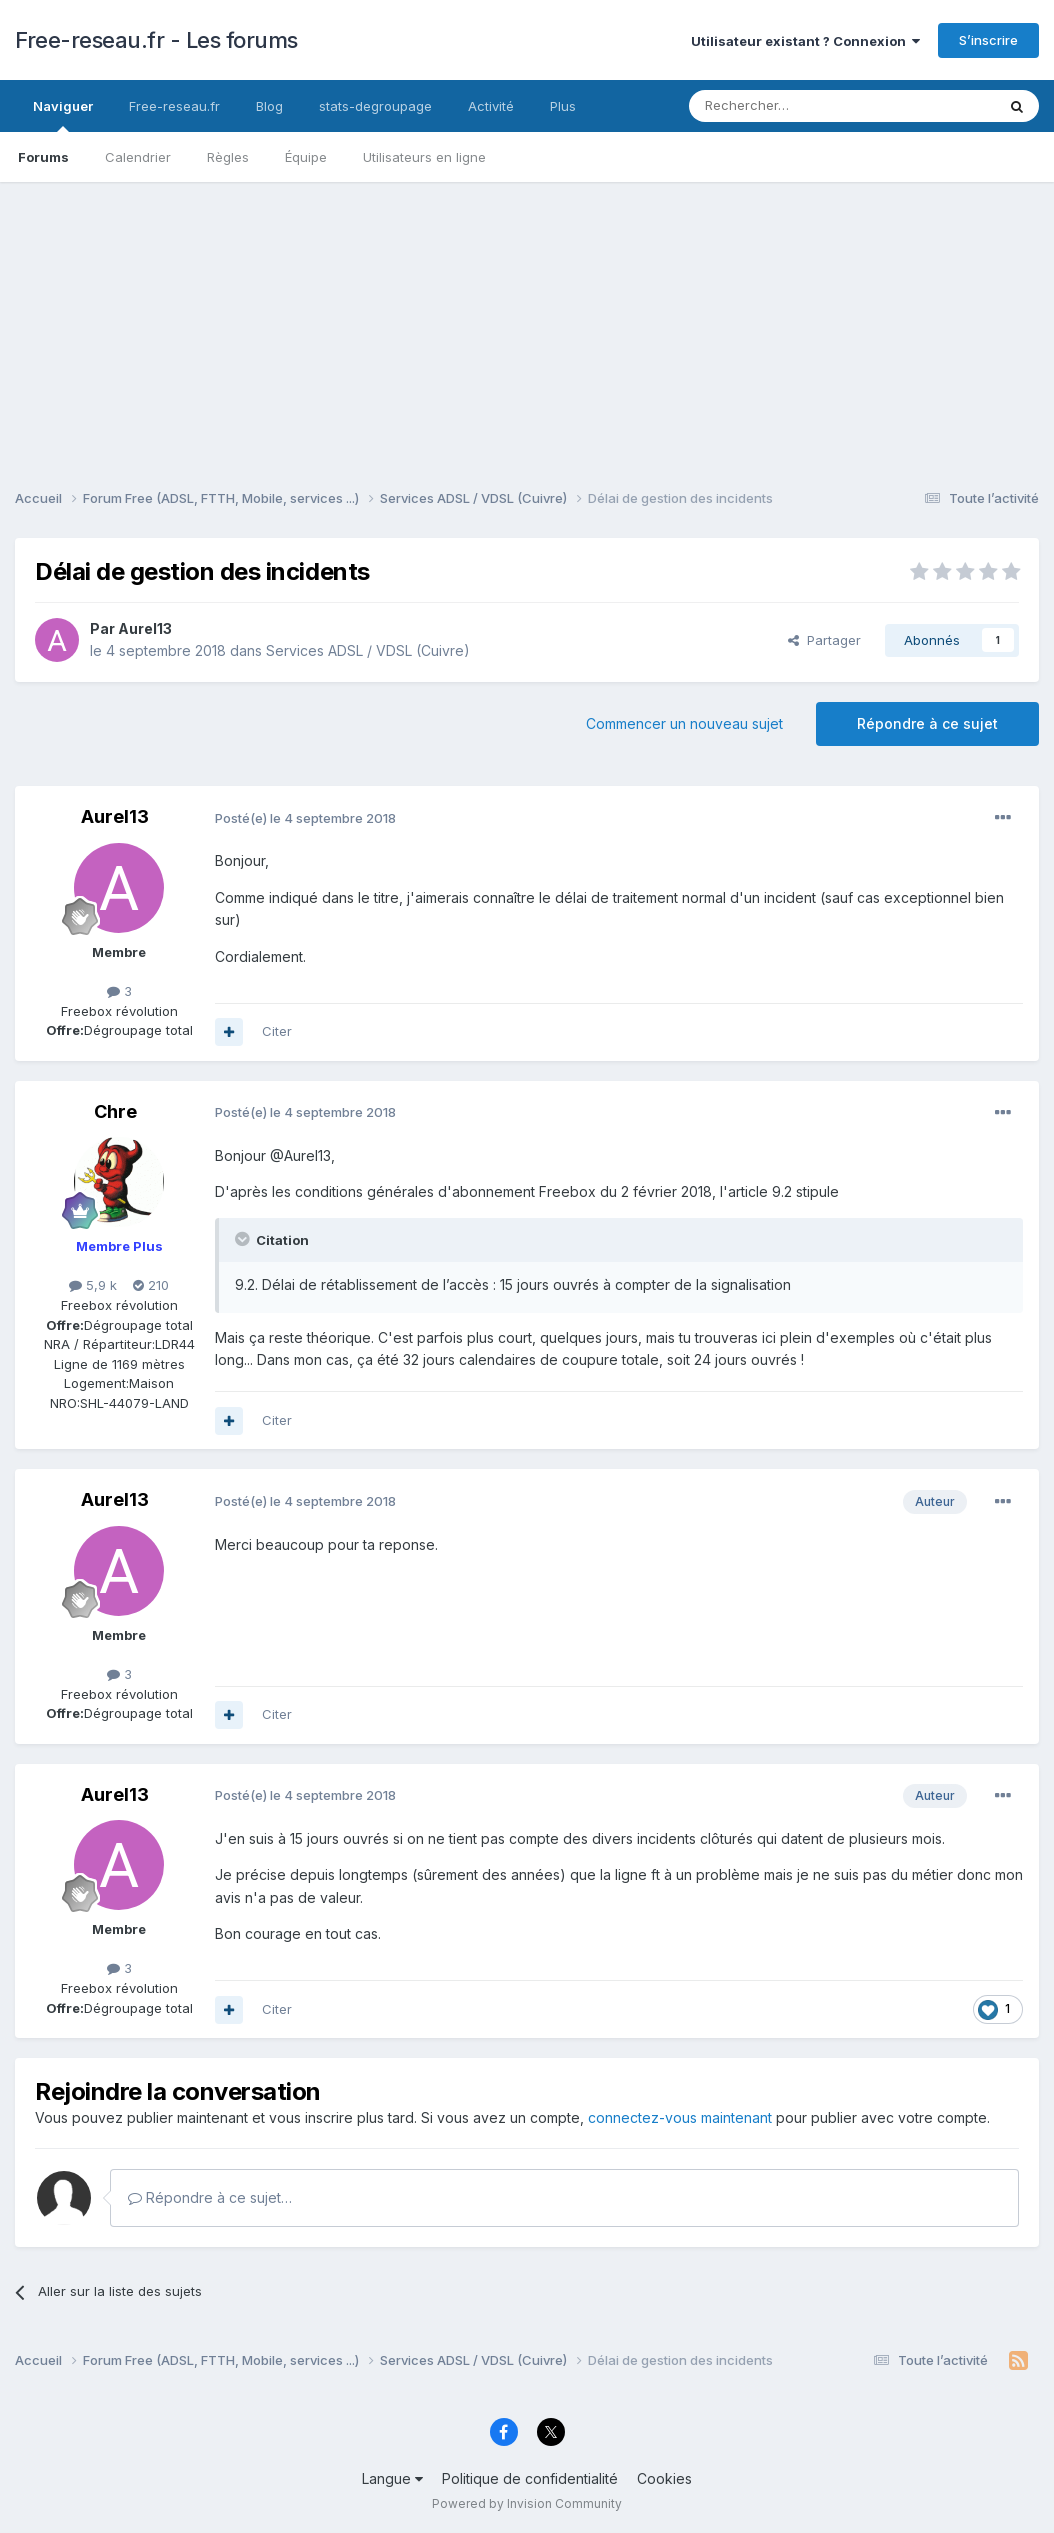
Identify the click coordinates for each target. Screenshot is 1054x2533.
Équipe (306, 157)
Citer (277, 1031)
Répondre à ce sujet (927, 723)
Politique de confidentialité (530, 2478)
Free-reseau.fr (174, 106)
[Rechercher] (798, 106)
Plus (563, 106)
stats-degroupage (375, 106)
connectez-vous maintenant (680, 2117)
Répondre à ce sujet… (210, 2197)
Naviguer (63, 115)
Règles (228, 157)
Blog (269, 106)
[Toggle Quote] (244, 1239)
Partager (824, 640)
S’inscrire (988, 40)
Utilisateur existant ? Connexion (805, 41)
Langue (392, 2478)
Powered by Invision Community (527, 2503)
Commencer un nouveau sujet (684, 723)
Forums (43, 157)
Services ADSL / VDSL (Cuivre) (368, 650)
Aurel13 (145, 628)
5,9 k (93, 1285)
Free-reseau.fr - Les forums (156, 40)
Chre (115, 1111)
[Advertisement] (527, 322)
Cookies (664, 2478)
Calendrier (138, 157)
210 (151, 1285)
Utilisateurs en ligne (424, 157)
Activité (491, 106)
